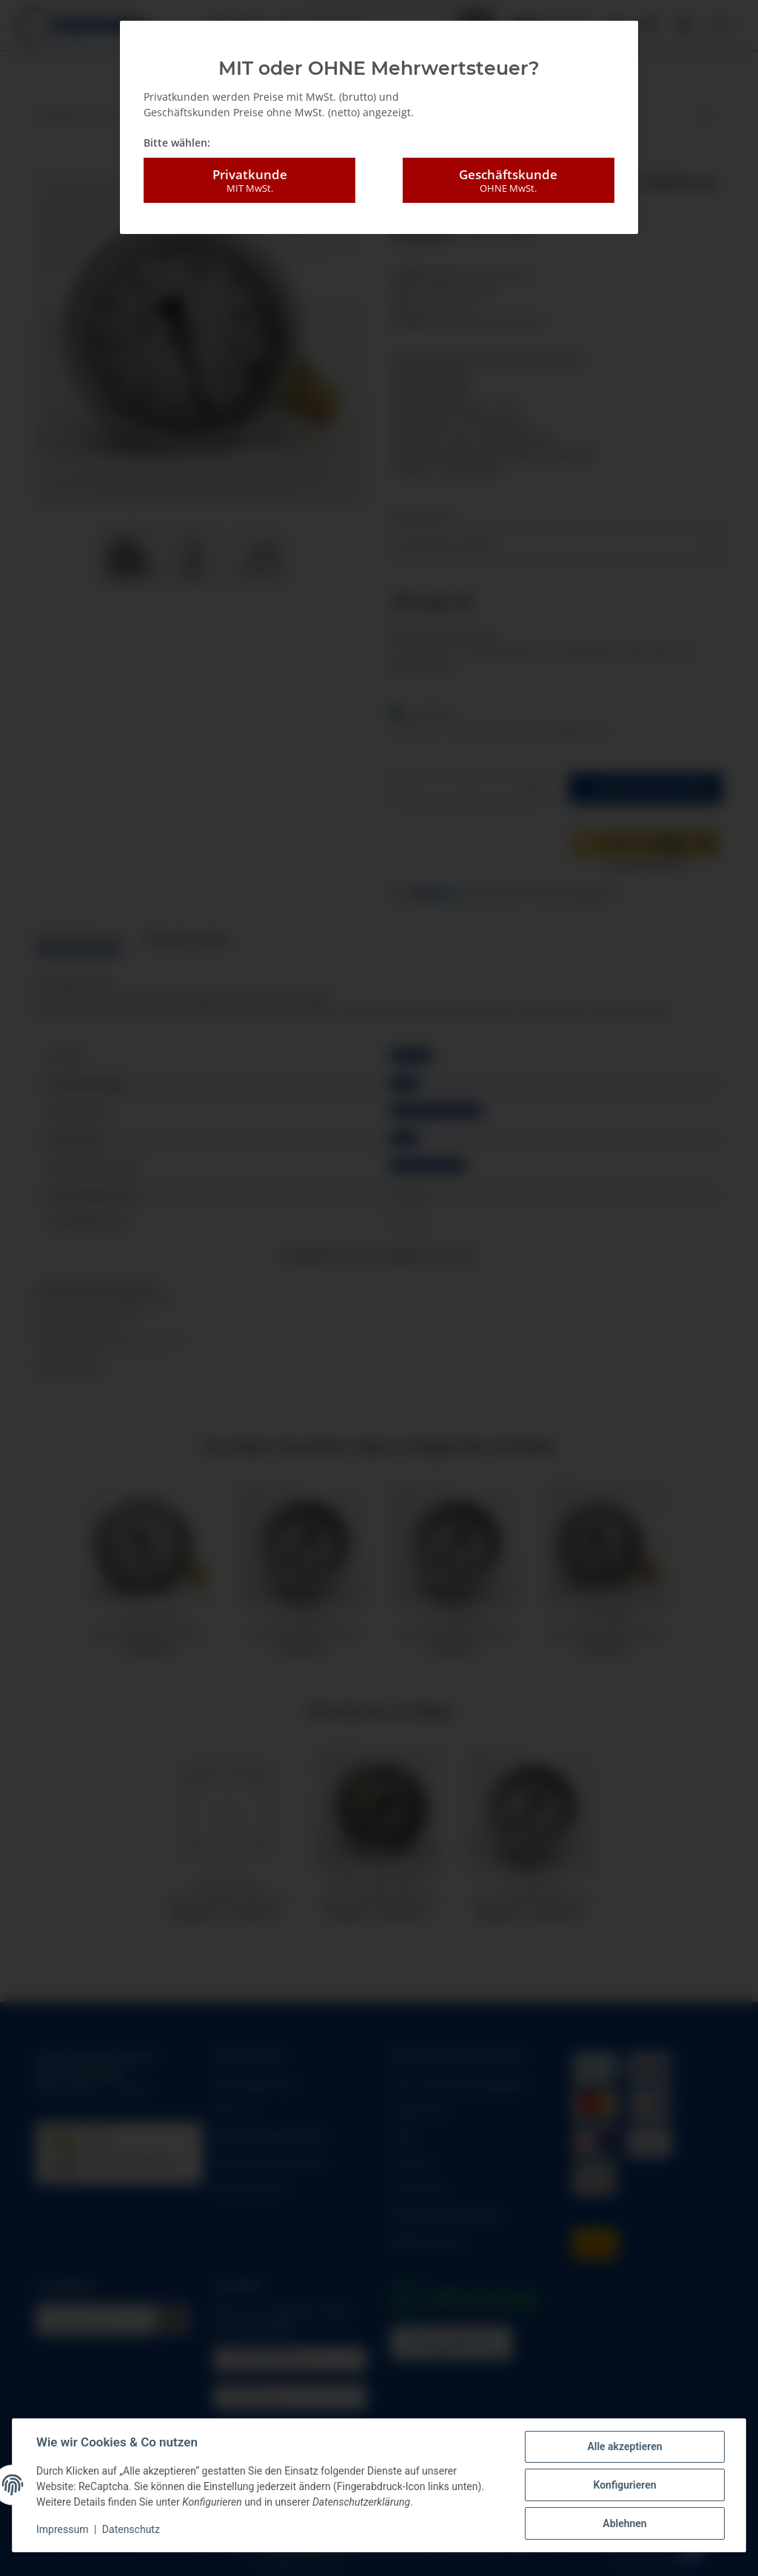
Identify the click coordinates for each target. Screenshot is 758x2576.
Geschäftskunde (508, 180)
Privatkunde (249, 180)
